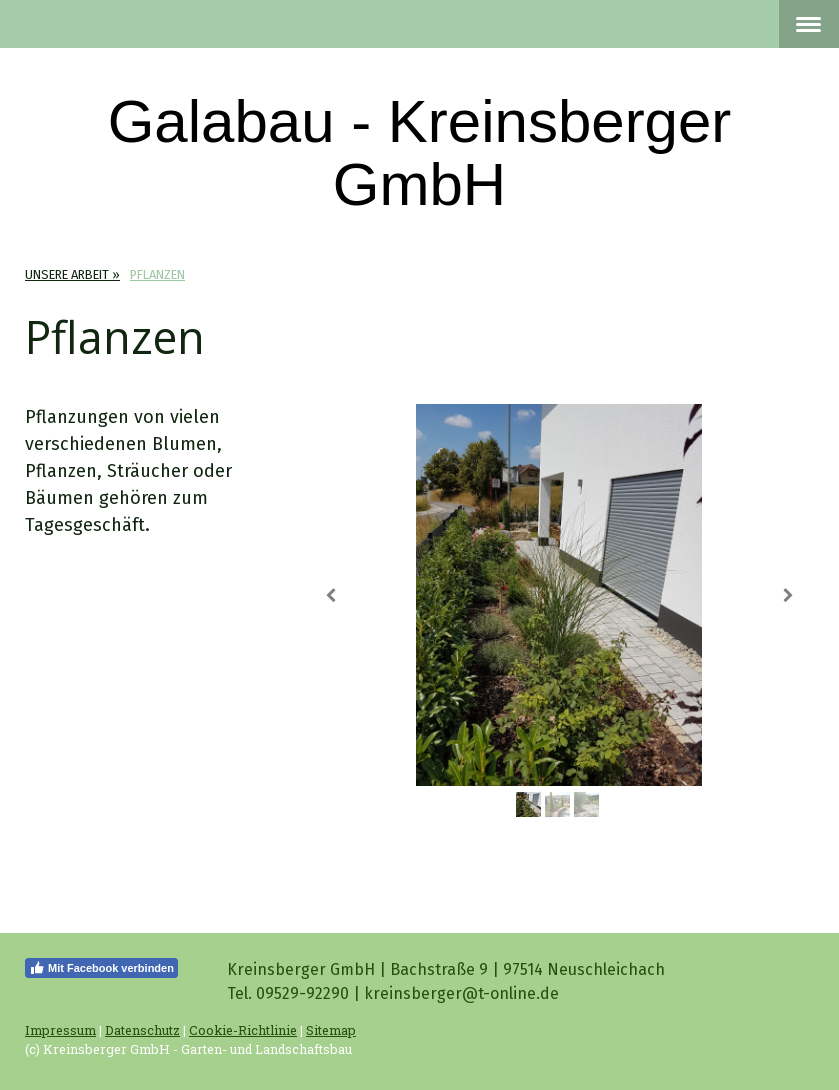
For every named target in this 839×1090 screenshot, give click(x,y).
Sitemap (331, 1030)
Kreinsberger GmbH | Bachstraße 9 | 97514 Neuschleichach (446, 969)
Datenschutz (142, 1030)
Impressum (60, 1030)
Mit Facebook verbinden (101, 968)
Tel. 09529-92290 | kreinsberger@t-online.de (393, 993)
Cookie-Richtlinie (243, 1030)
